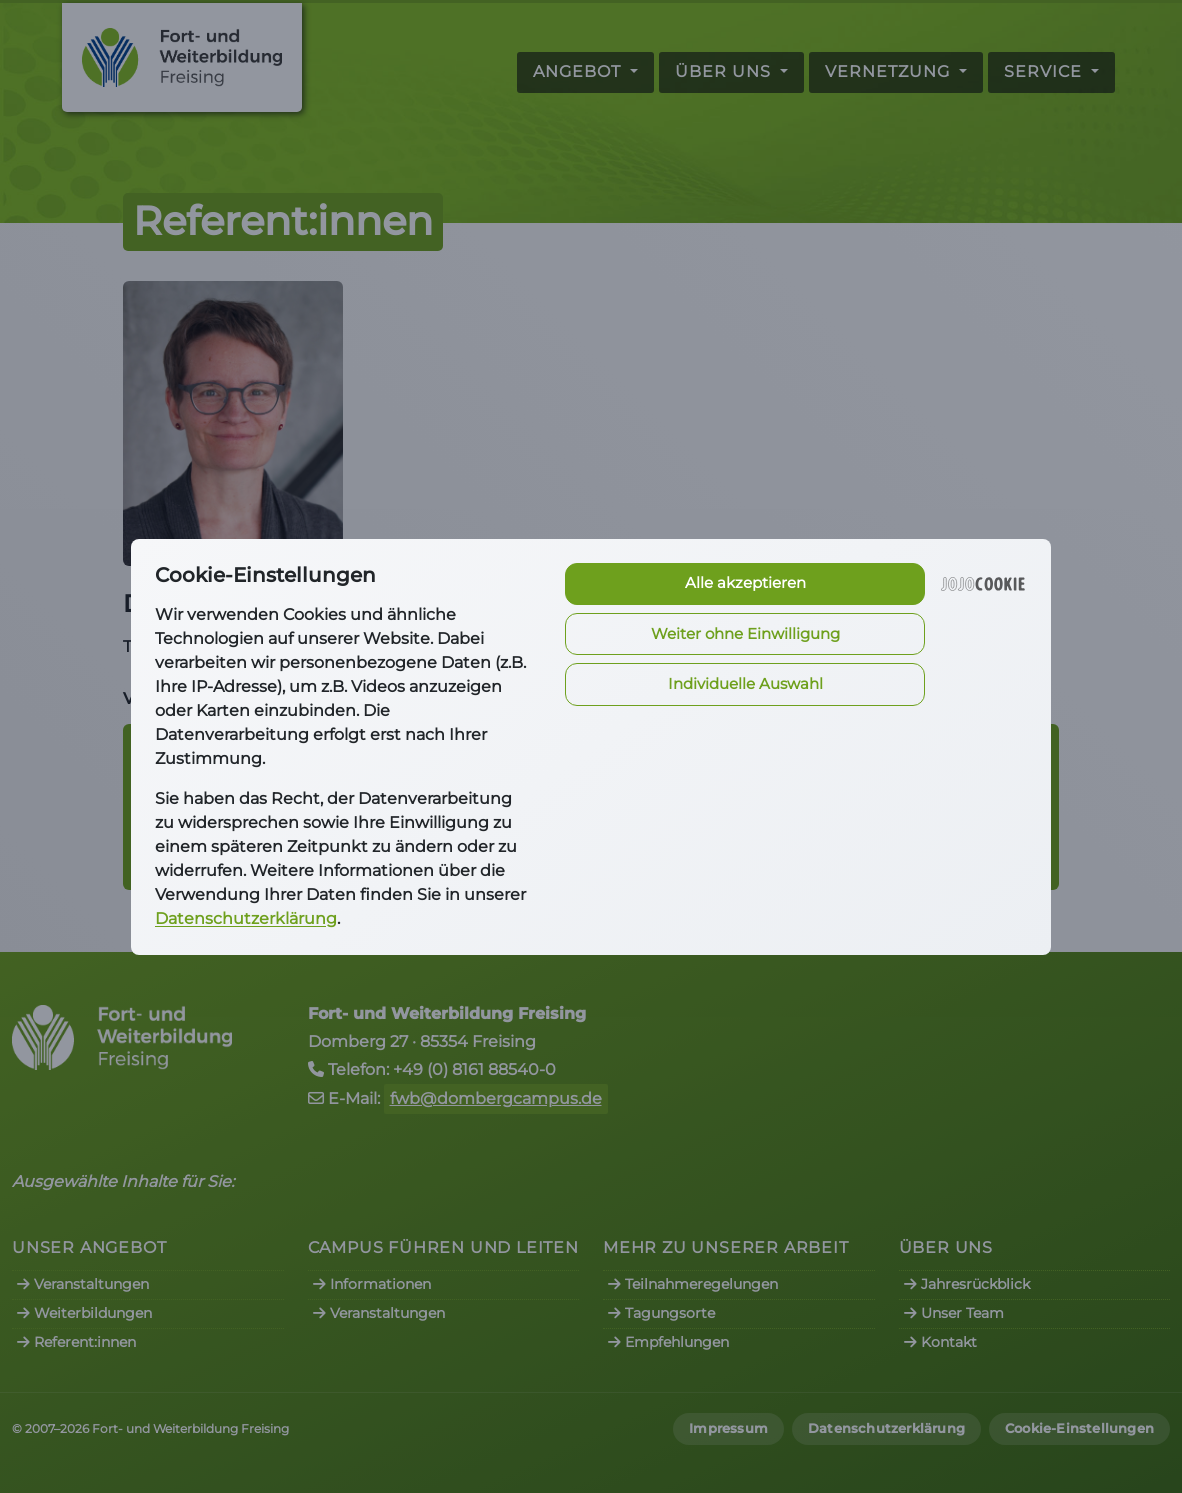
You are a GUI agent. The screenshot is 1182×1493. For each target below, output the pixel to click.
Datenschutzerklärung (246, 918)
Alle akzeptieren (745, 582)
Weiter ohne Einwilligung (745, 633)
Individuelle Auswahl (745, 683)
